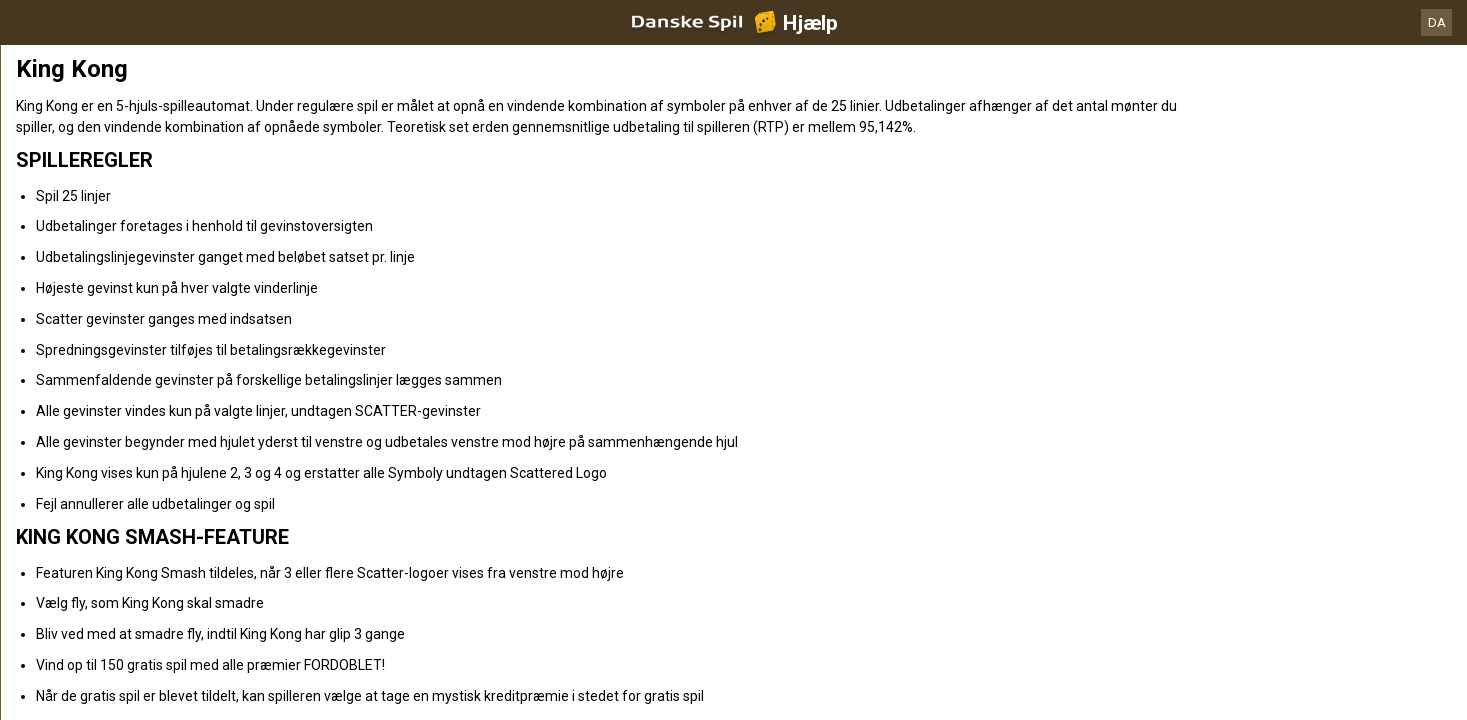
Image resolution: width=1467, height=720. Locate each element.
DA (1437, 22)
